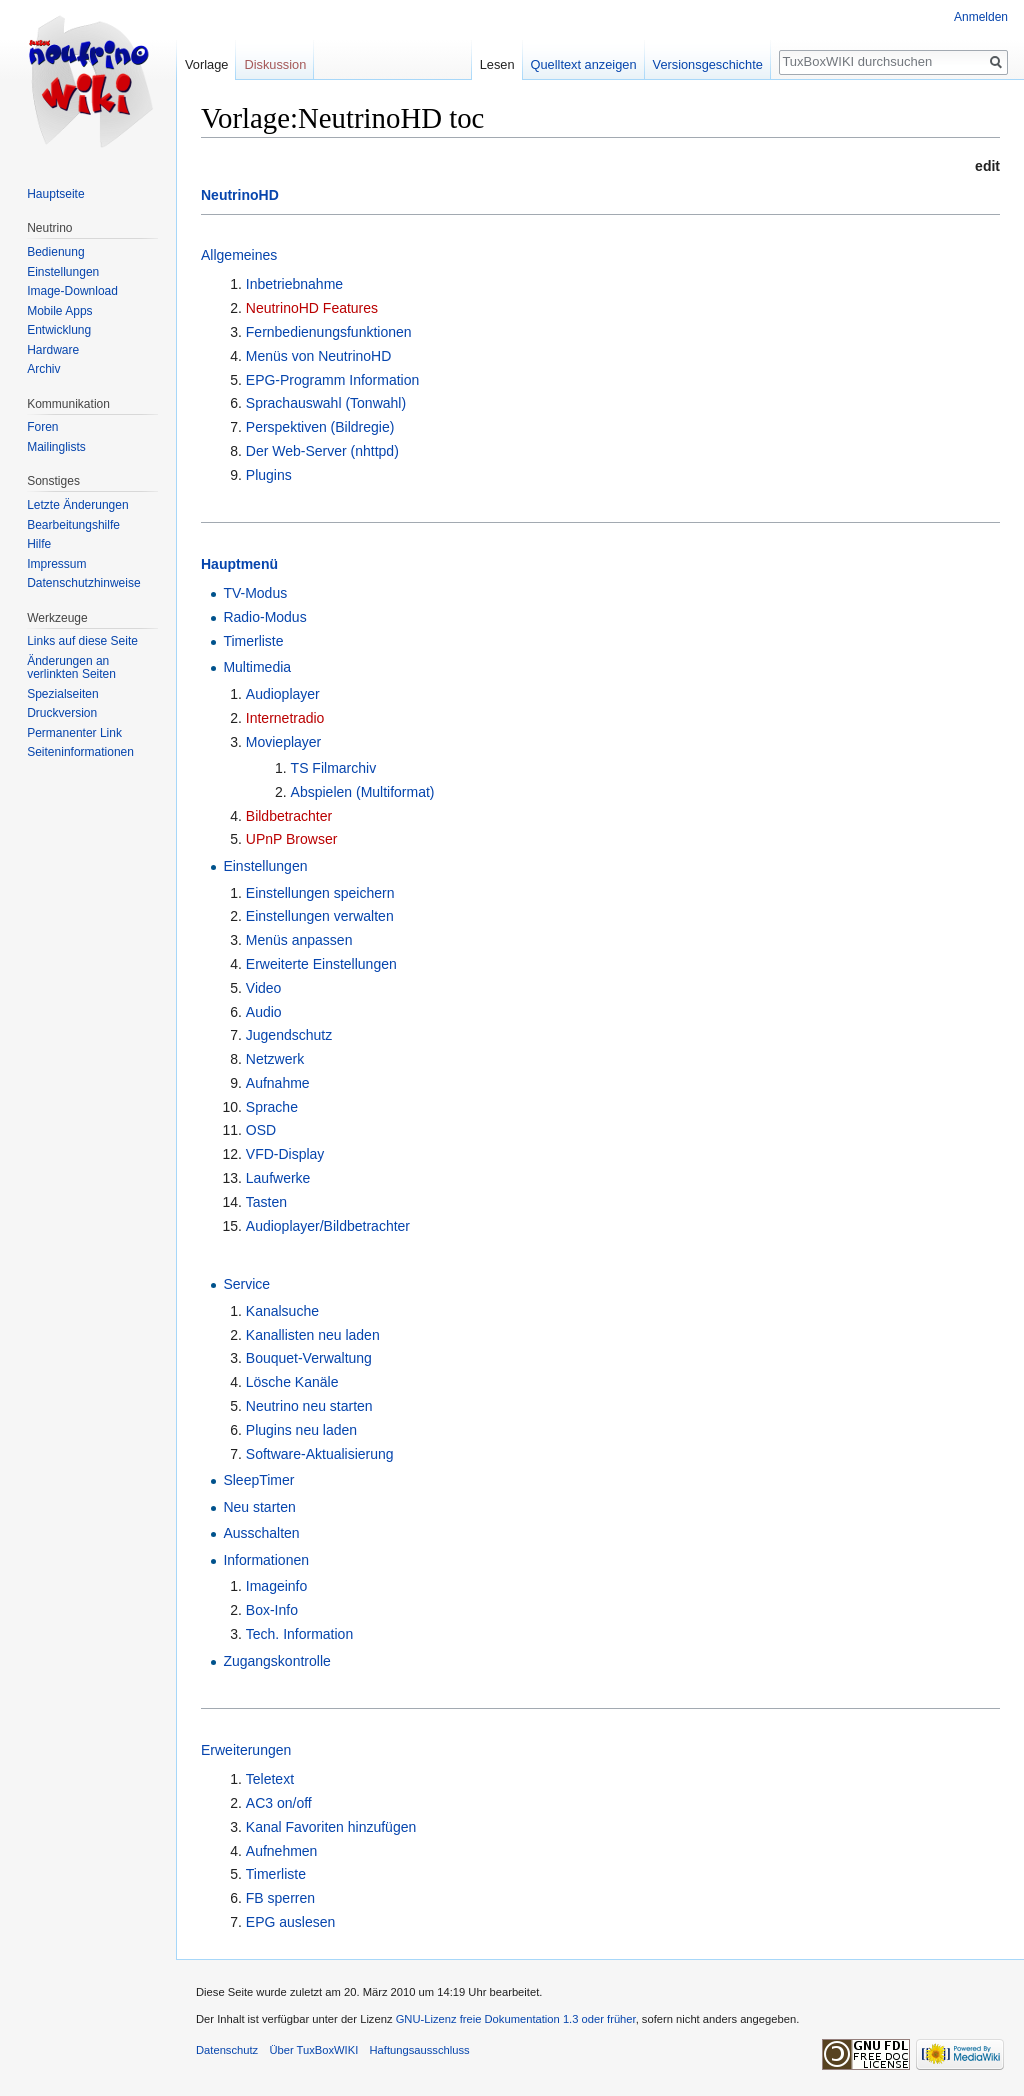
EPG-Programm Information (333, 380)
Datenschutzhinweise (83, 583)
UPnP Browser (292, 839)
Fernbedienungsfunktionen (329, 332)
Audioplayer (283, 694)
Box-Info (272, 1610)
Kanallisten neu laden (313, 1335)
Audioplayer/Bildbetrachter (328, 1226)
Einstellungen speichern (320, 893)
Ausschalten (261, 1533)
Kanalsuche (282, 1311)
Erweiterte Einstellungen (321, 964)
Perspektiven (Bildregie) (320, 427)
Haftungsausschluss (419, 2050)
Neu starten (259, 1507)
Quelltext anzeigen (584, 64)
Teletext (270, 1779)
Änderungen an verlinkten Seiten (71, 668)
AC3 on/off (279, 1803)
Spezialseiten (62, 694)
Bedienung (55, 252)
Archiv (43, 369)
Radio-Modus (264, 617)
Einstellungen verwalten (320, 916)
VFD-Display (285, 1154)
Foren (42, 427)
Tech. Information (299, 1634)
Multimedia (257, 667)
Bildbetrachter (289, 816)
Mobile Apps (59, 311)
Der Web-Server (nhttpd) (322, 451)
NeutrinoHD (240, 195)
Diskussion (275, 64)
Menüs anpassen (299, 940)
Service (246, 1284)
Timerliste (253, 641)
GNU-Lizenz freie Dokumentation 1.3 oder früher (516, 2019)
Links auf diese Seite (82, 641)
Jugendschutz (289, 1035)
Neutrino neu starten (309, 1406)
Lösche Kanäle (292, 1382)
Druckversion (62, 713)
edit (987, 166)
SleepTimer (258, 1480)
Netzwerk (275, 1059)
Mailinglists (56, 447)
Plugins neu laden (301, 1430)
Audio (264, 1012)
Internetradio (285, 718)
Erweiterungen (246, 1750)
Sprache (272, 1107)
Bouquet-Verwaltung (309, 1358)
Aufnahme (278, 1083)
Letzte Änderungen (77, 505)
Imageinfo (276, 1586)
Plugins (269, 475)
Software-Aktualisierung (320, 1454)
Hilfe (39, 544)
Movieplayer (283, 742)
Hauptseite (55, 194)
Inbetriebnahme (294, 284)
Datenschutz (227, 2050)
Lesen (497, 64)
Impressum (56, 564)
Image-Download (72, 291)
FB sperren (280, 1898)
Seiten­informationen (80, 752)
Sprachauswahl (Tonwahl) (326, 403)
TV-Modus (255, 593)
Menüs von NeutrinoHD (319, 356)
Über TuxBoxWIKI (313, 2050)
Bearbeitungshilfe (73, 525)
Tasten (266, 1202)
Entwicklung (59, 330)
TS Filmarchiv (334, 768)
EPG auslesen (291, 1922)
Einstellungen (265, 866)
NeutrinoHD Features (312, 308)
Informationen (266, 1560)
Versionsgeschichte (708, 64)
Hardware (53, 350)
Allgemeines (239, 255)
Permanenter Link (74, 733)
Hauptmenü (239, 564)
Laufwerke (278, 1178)
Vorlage (206, 64)
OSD (261, 1130)
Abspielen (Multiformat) (363, 792)
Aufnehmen (282, 1851)
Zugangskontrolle (276, 1661)
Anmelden (981, 17)
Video (264, 988)
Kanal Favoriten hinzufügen (331, 1827)
